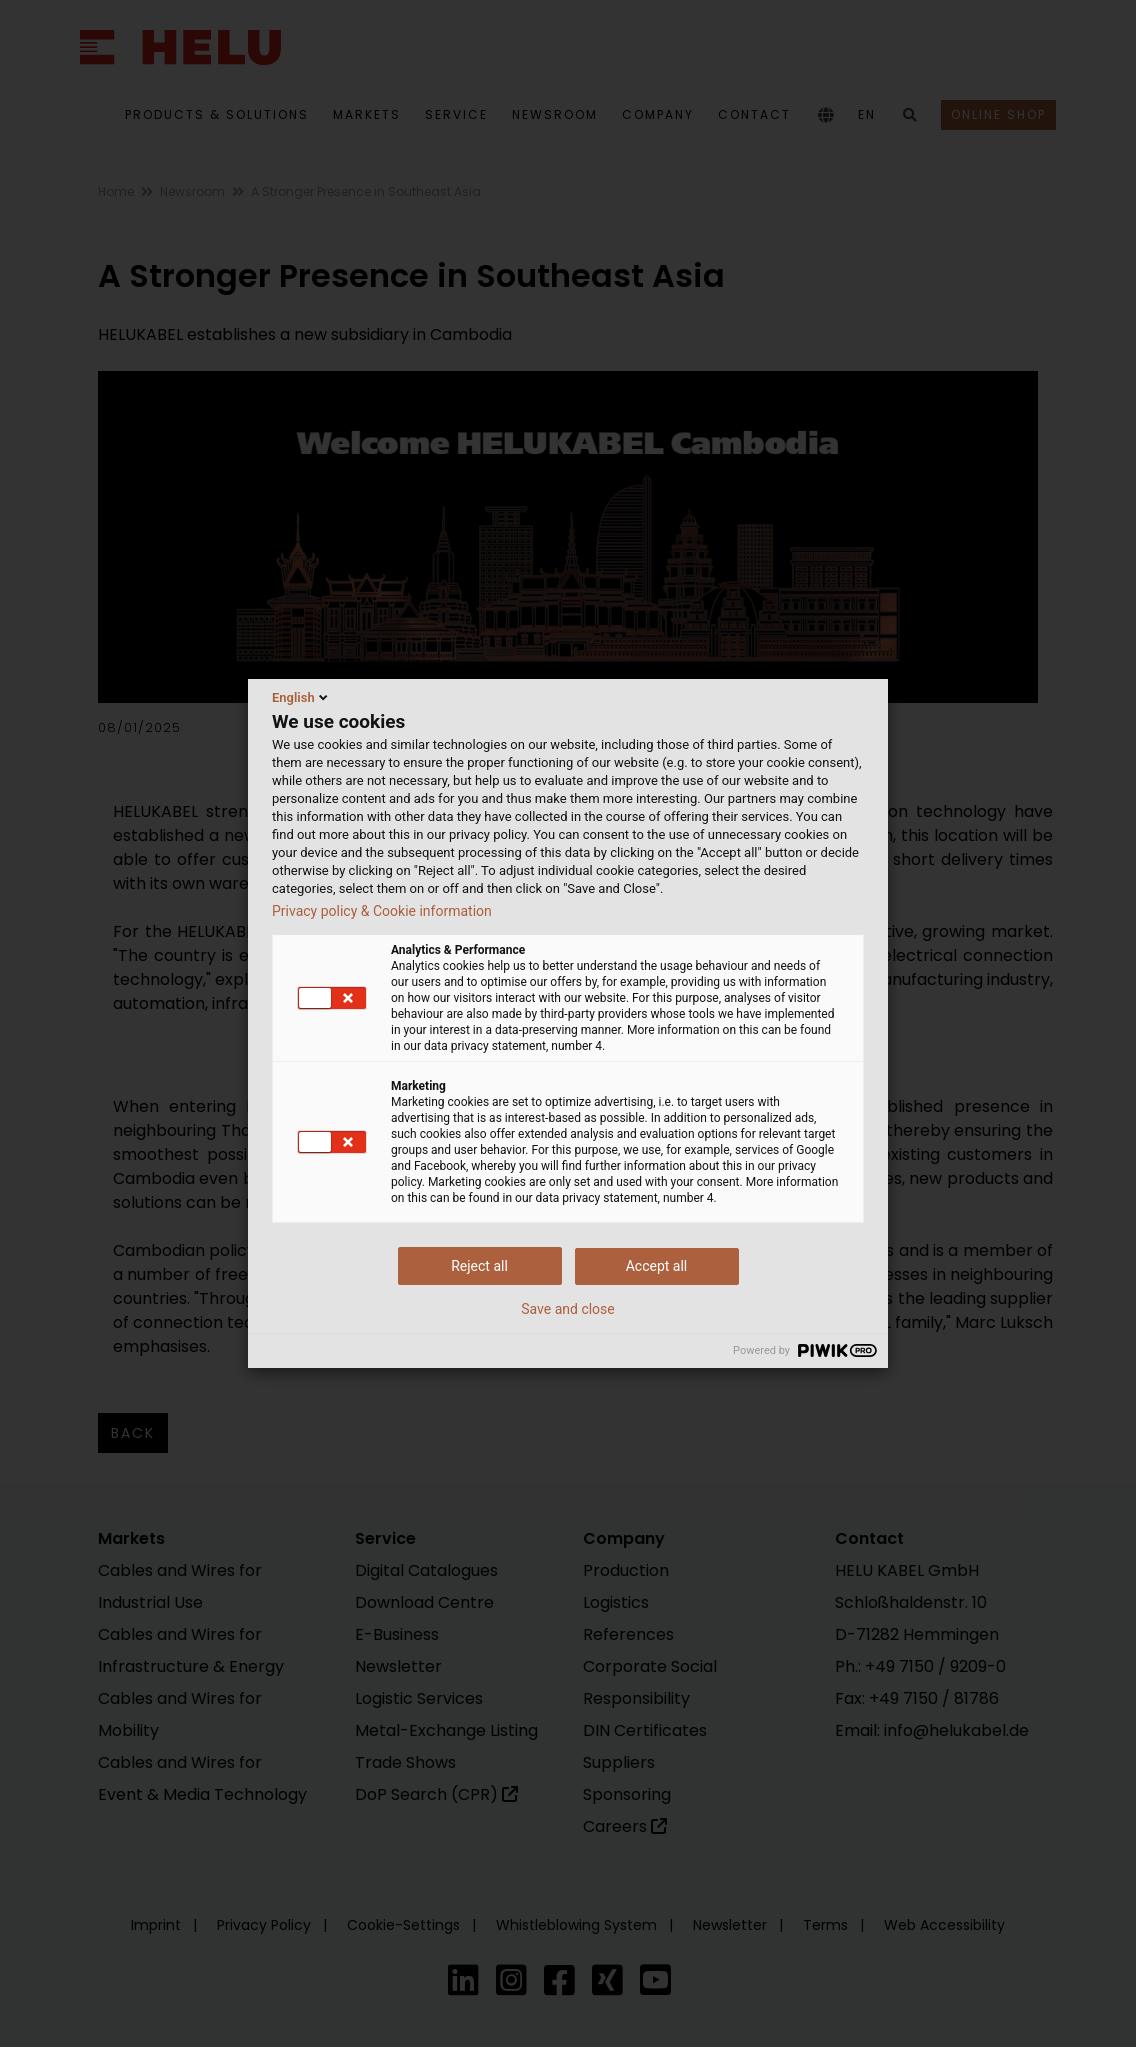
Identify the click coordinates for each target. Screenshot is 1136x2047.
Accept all (657, 1266)
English (301, 697)
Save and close (568, 1309)
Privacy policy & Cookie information (382, 911)
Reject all (479, 1266)
